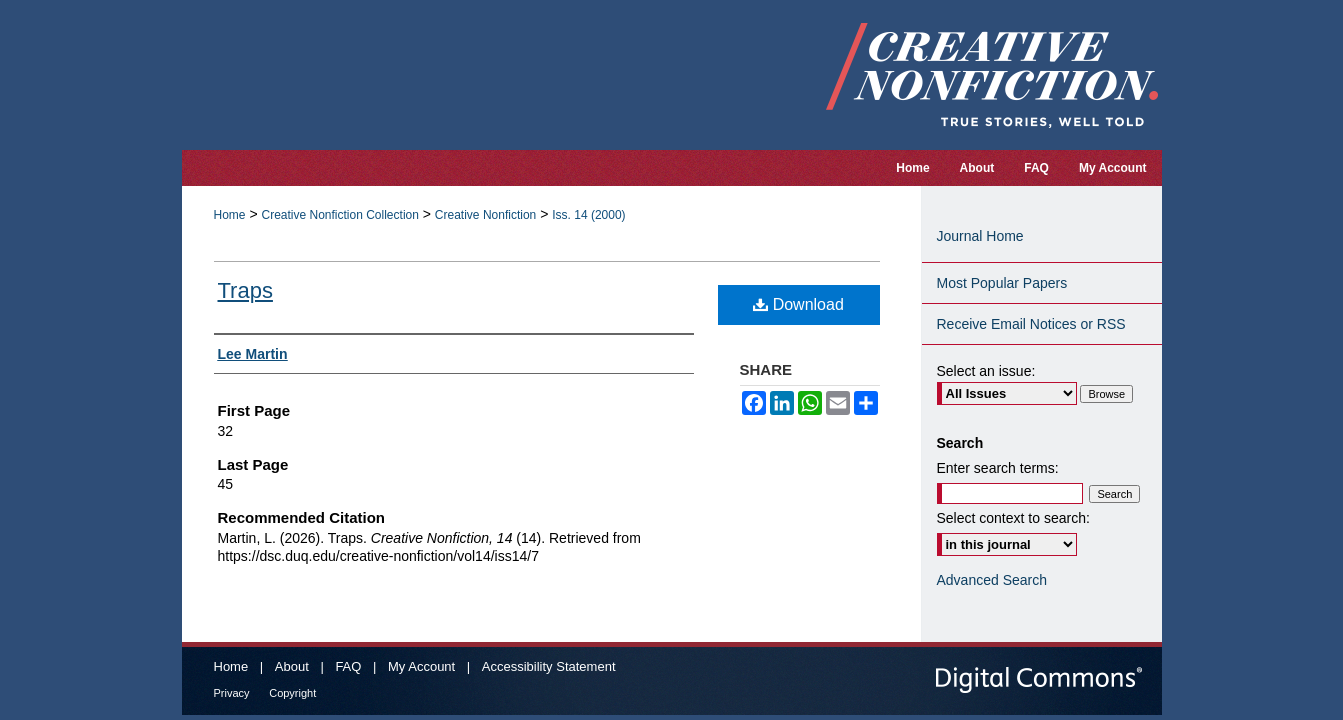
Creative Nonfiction (485, 215)
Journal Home (980, 236)
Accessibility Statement (549, 666)
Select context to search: (1013, 518)
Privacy (232, 693)
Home (230, 215)
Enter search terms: (998, 468)
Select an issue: (986, 371)
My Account (421, 666)
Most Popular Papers (1002, 283)
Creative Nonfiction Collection (339, 215)
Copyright (292, 693)
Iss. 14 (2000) (588, 215)
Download (798, 304)
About (292, 666)
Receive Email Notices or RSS (1031, 324)
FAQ (348, 666)
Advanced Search (992, 580)
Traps (245, 290)
